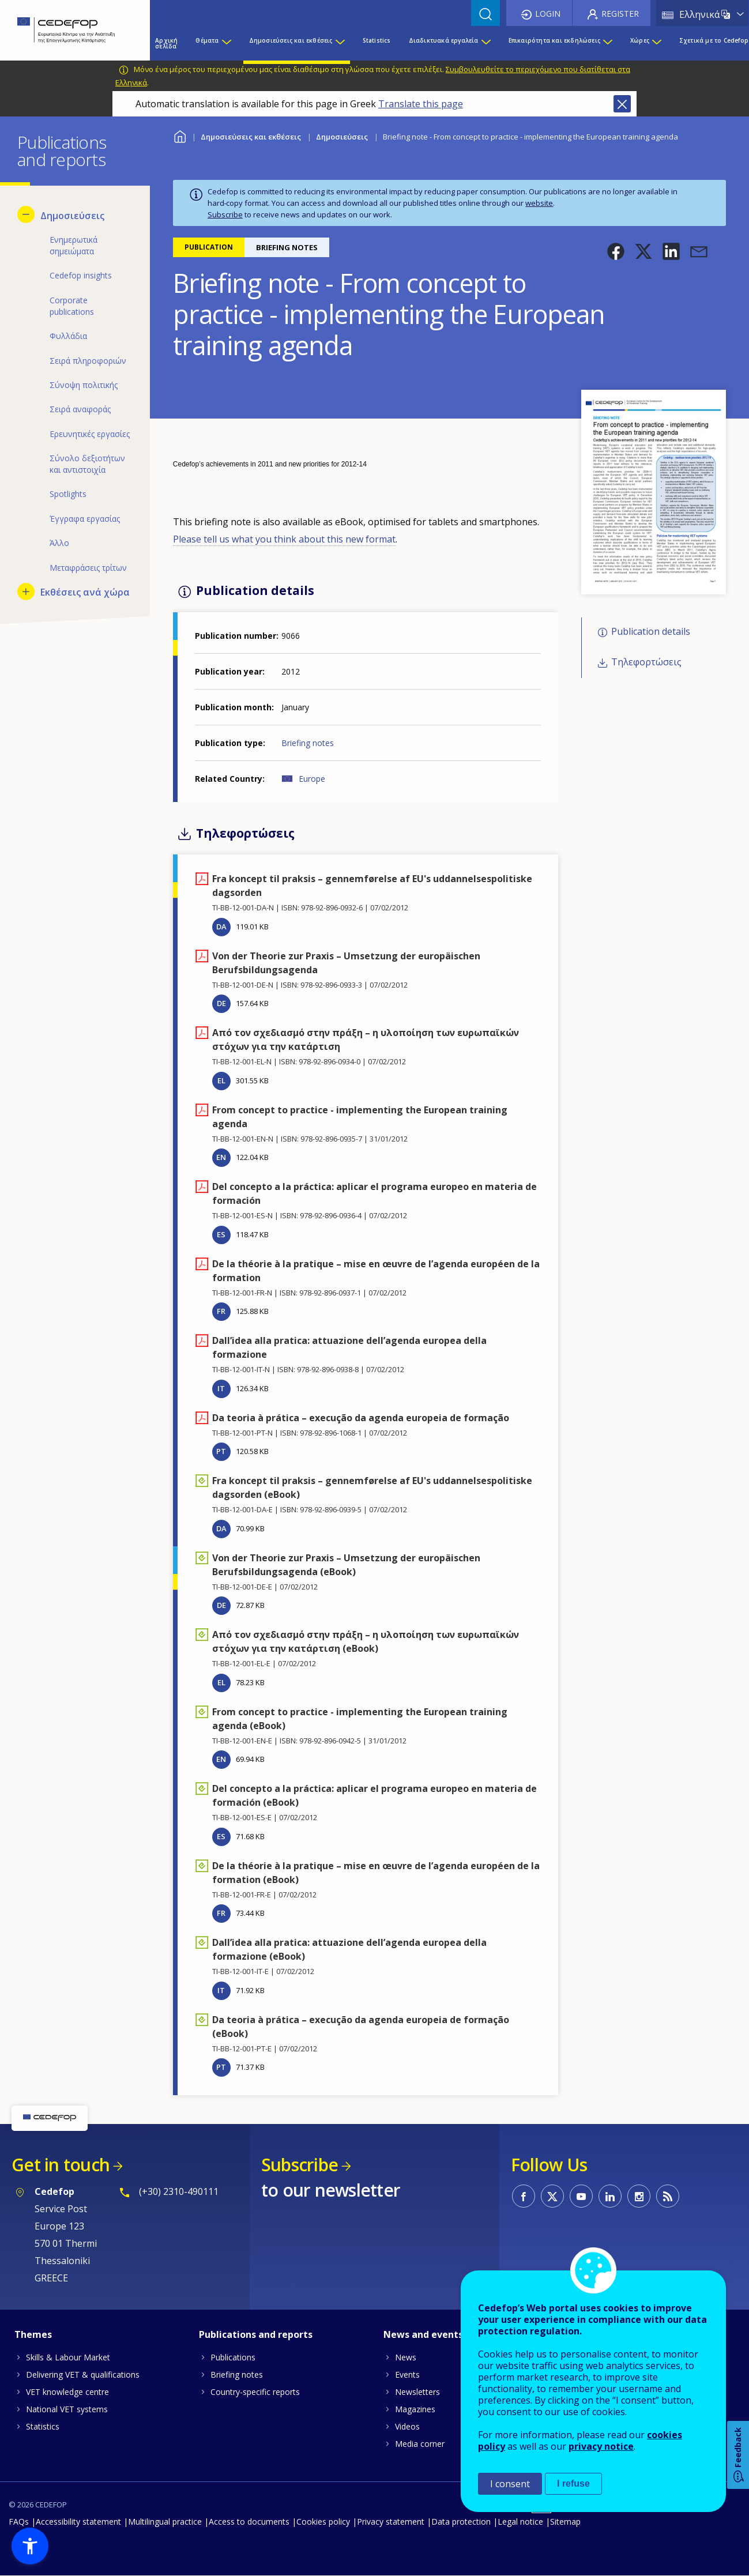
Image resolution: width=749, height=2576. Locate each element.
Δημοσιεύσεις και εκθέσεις (251, 136)
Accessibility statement (78, 2521)
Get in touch (61, 2164)
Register (620, 13)
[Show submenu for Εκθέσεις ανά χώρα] (26, 591)
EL (221, 1080)
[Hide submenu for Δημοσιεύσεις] (26, 214)
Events (407, 2374)
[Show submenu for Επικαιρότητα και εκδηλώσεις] (607, 43)
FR (221, 1311)
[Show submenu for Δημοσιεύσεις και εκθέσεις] (339, 43)
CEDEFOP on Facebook (523, 2196)
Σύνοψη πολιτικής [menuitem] (84, 384)
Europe (312, 778)
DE (221, 1003)
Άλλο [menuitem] (59, 542)
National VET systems (67, 2409)
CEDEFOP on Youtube (581, 2196)
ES (221, 1234)
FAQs (19, 2521)
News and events (423, 2334)
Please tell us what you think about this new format (284, 539)
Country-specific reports (255, 2391)
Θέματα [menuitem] (207, 40)
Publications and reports (256, 2334)
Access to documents (249, 2521)
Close (622, 103)
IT (221, 1388)
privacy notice (601, 2446)
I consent (510, 2483)
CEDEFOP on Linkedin (610, 2196)
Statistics (42, 2426)
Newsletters (417, 2391)
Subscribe (225, 214)
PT (221, 1451)
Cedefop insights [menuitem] (81, 275)
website (539, 203)
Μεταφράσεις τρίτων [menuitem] (88, 567)
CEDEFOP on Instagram (638, 2196)
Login (547, 13)
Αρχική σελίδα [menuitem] (166, 43)
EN (221, 1157)
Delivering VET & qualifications (83, 2374)
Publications (232, 2357)
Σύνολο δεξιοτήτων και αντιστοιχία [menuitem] (87, 464)
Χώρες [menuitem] (639, 40)
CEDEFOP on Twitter (552, 2196)
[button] (615, 251)
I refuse (573, 2483)
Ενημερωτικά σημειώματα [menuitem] (73, 245)
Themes (33, 2334)
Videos (407, 2426)
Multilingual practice (165, 2521)
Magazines (415, 2409)
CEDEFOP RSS (667, 2196)
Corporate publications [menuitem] (72, 306)
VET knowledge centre (67, 2391)
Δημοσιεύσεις (342, 136)
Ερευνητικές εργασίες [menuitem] (90, 433)
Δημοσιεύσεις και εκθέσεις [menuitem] (291, 40)
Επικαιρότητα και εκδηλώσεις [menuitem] (554, 40)
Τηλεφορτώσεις (646, 662)
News (405, 2357)
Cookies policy (323, 2521)
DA (221, 926)
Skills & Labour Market (68, 2357)
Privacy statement (390, 2521)
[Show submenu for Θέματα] (226, 43)
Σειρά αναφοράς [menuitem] (80, 409)
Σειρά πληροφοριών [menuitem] (88, 360)
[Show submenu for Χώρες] (656, 43)
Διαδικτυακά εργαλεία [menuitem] (444, 40)
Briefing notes (307, 742)
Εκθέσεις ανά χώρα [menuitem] (85, 592)
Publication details (650, 632)
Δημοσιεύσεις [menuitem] (72, 215)
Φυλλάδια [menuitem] (68, 335)
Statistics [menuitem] (377, 40)
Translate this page (420, 103)
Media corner (420, 2443)
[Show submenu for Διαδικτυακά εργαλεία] (485, 43)
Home (180, 135)
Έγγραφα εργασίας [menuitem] (85, 518)
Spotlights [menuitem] (68, 493)
